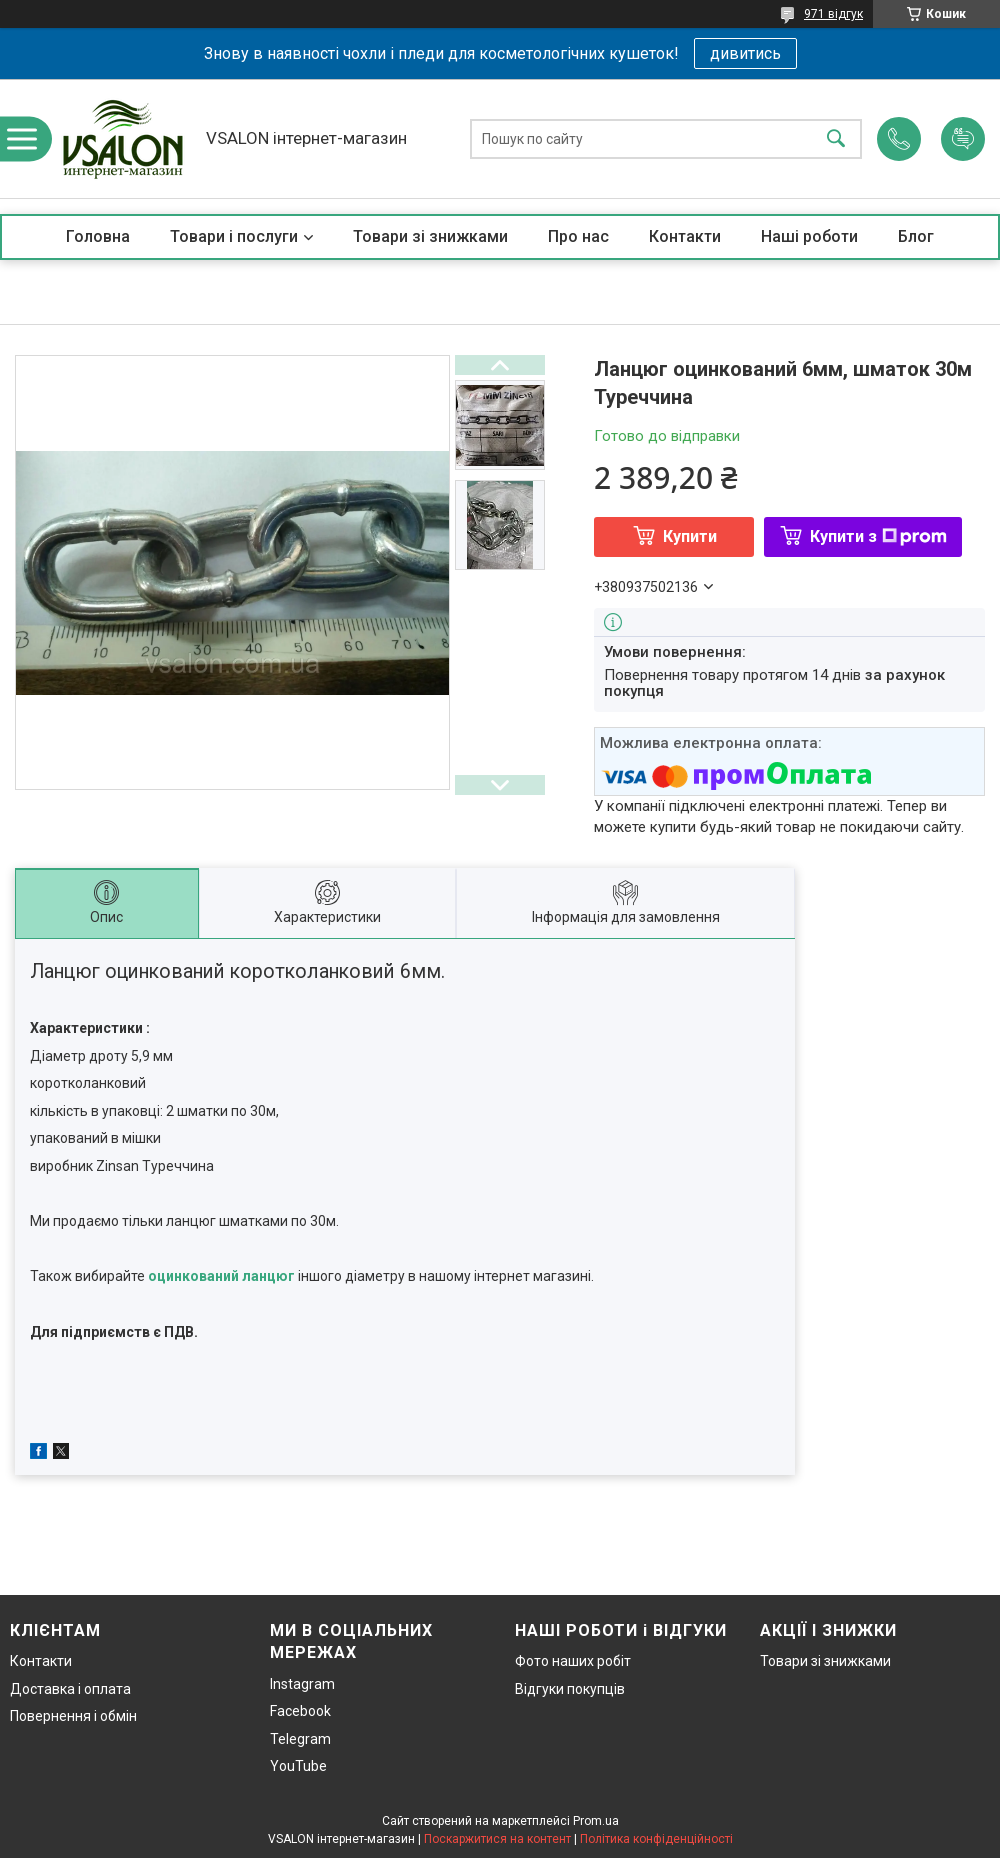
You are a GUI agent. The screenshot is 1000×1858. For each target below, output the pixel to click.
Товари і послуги (234, 236)
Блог (916, 236)
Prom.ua (596, 1821)
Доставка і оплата (70, 1689)
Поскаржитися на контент (497, 1839)
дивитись (745, 53)
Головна (98, 236)
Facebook (300, 1711)
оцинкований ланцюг (221, 1276)
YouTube (298, 1766)
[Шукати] (836, 138)
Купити (690, 536)
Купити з (878, 536)
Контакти (685, 236)
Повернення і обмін (73, 1716)
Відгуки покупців (570, 1689)
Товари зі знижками (430, 236)
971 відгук (833, 14)
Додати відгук (963, 139)
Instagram (302, 1684)
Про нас (578, 236)
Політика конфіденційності (656, 1839)
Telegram (300, 1739)
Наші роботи (809, 236)
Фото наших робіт (573, 1661)
